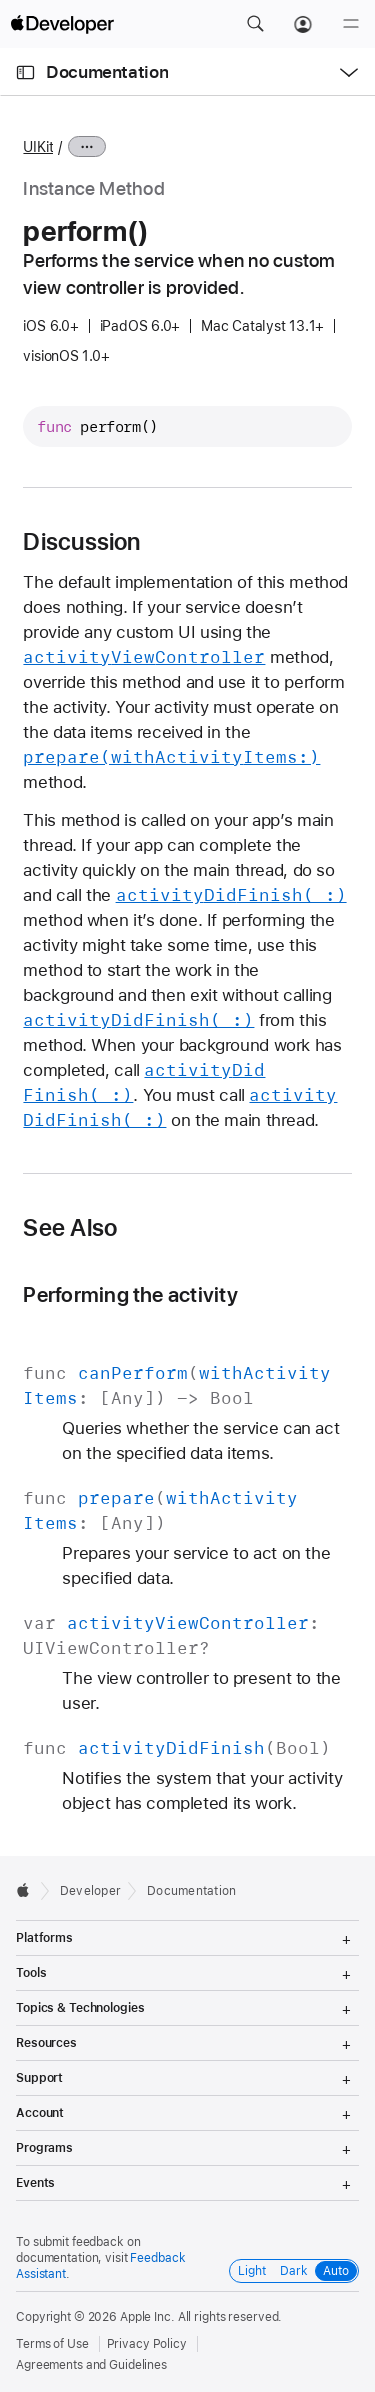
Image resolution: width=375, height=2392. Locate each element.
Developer (90, 1891)
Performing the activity (130, 1294)
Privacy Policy (147, 2344)
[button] (255, 24)
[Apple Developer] (62, 24)
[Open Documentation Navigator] (25, 72)
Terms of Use (52, 2344)
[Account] (303, 24)
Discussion (81, 542)
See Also (70, 1228)
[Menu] (351, 24)
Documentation (107, 72)
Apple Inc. (147, 2317)
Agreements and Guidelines (91, 2365)
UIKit (38, 147)
